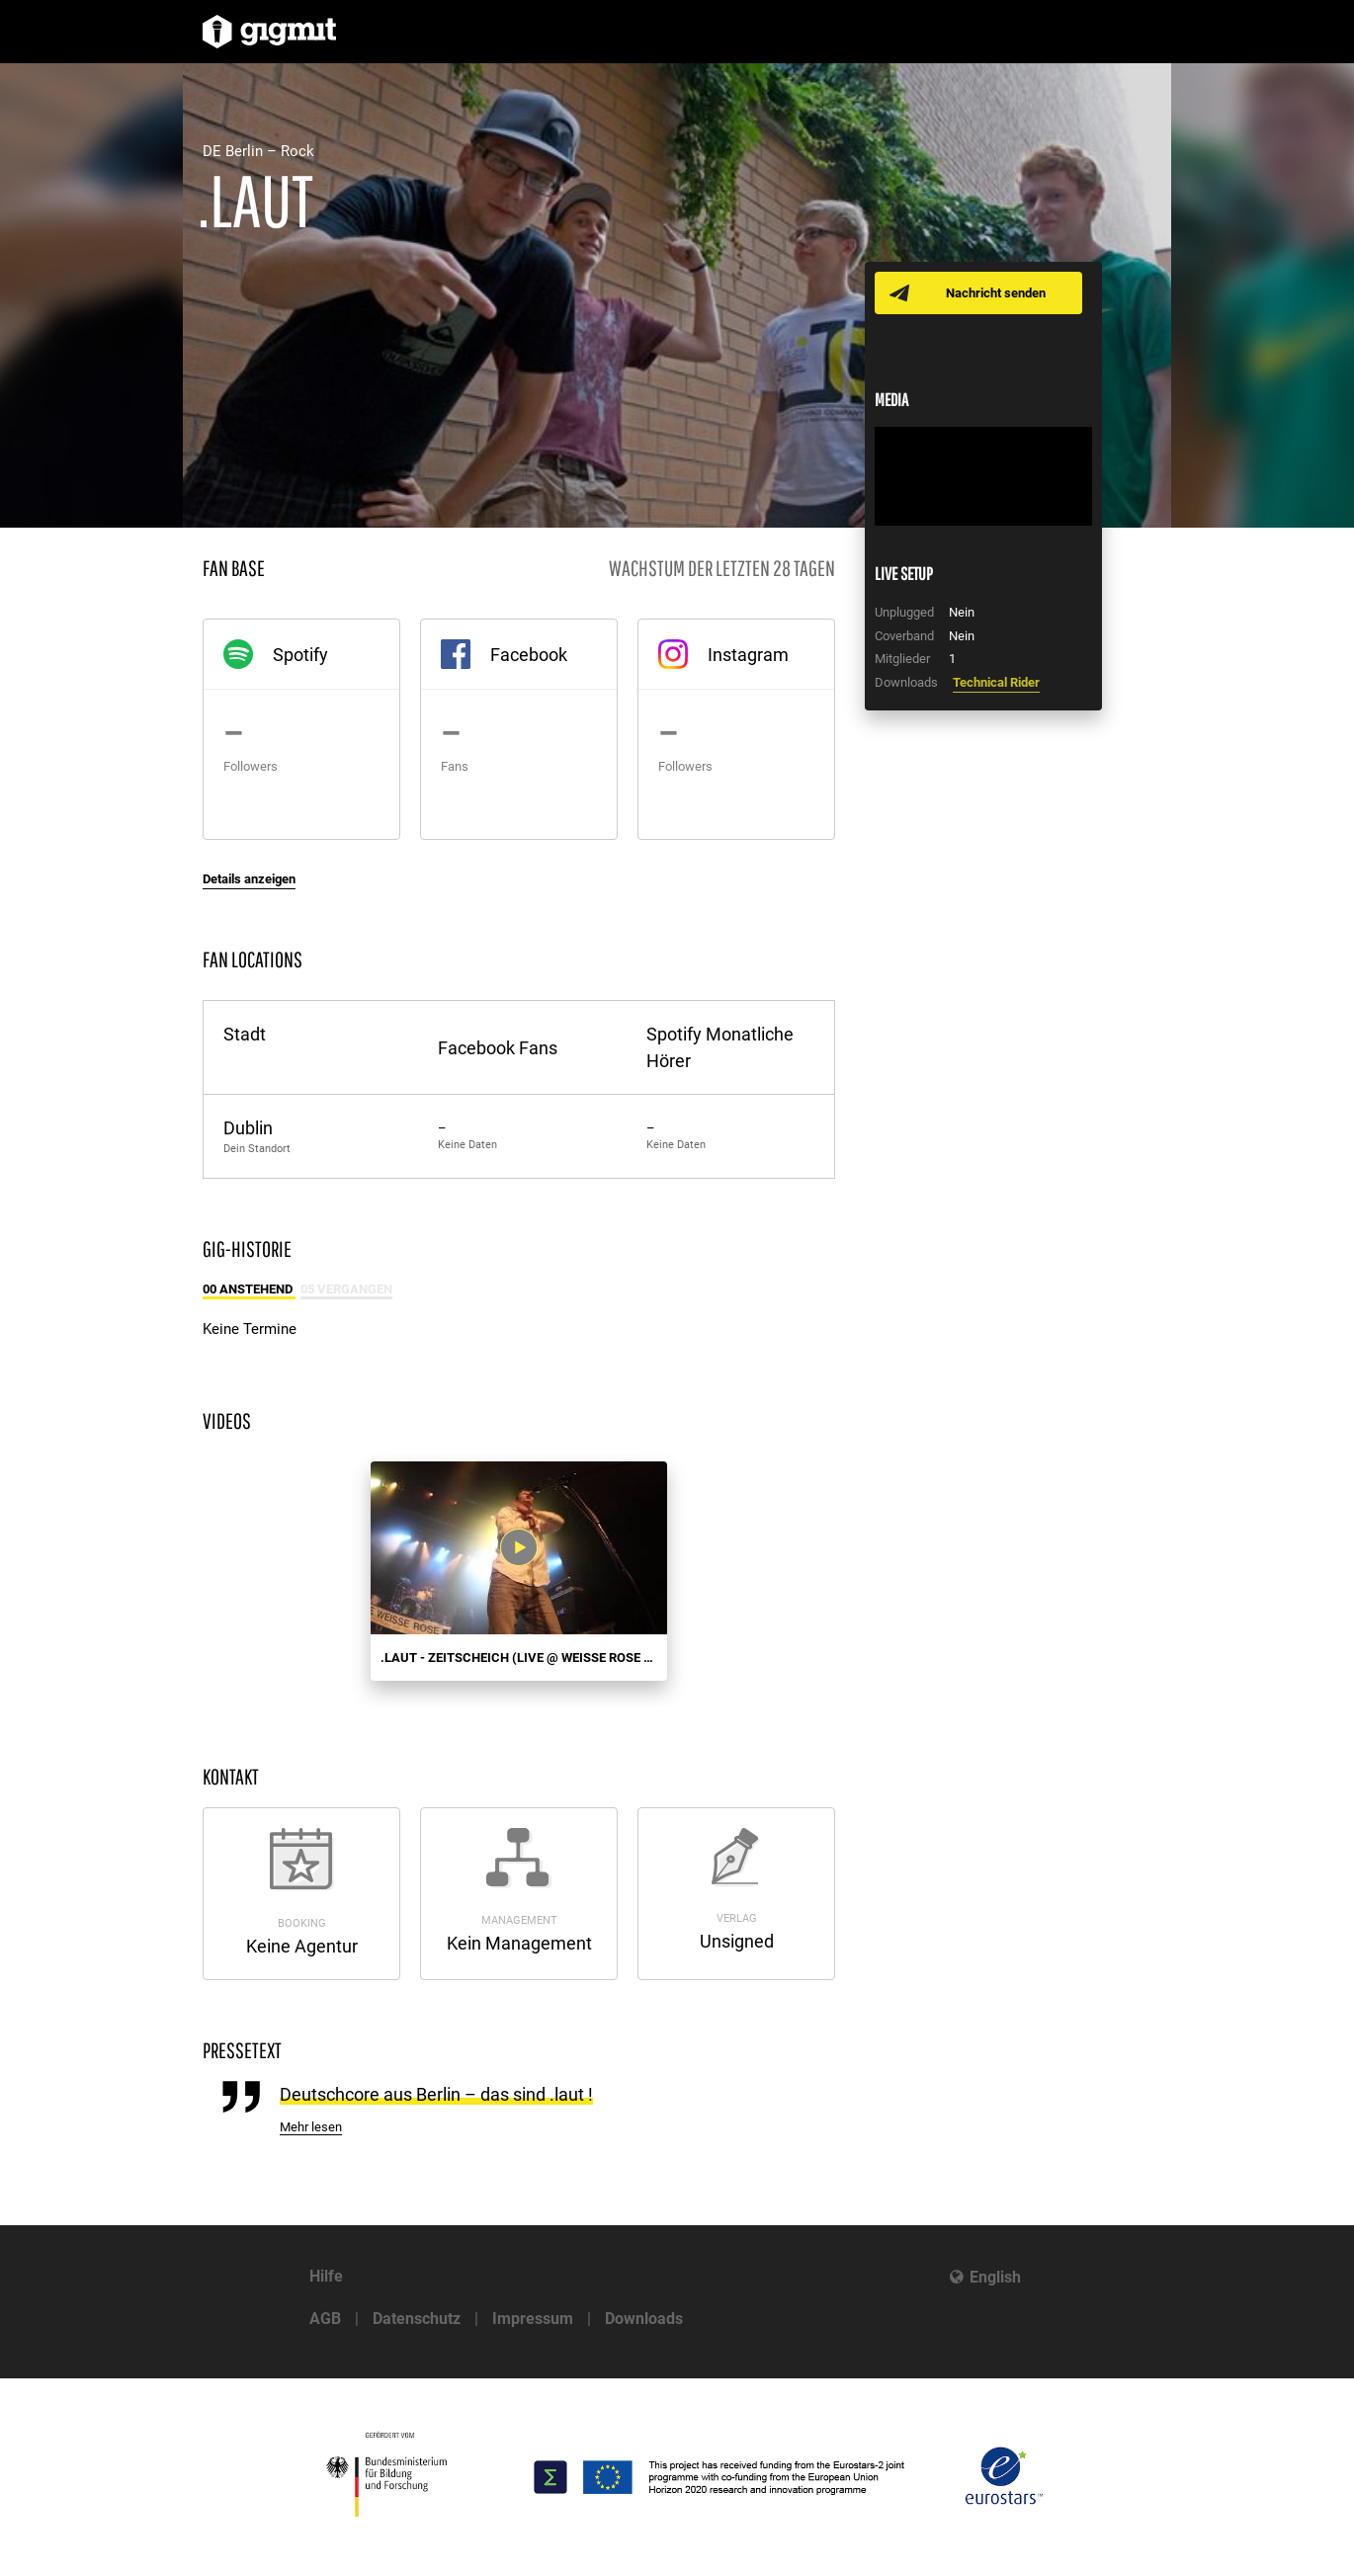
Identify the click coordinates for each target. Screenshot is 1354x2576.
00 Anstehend (249, 1289)
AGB (325, 2318)
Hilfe (326, 2276)
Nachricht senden (996, 293)
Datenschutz (417, 2318)
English (995, 2277)
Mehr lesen (311, 2126)
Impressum (532, 2318)
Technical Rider (996, 682)
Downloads (644, 2318)
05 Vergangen (346, 1289)
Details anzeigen (249, 879)
